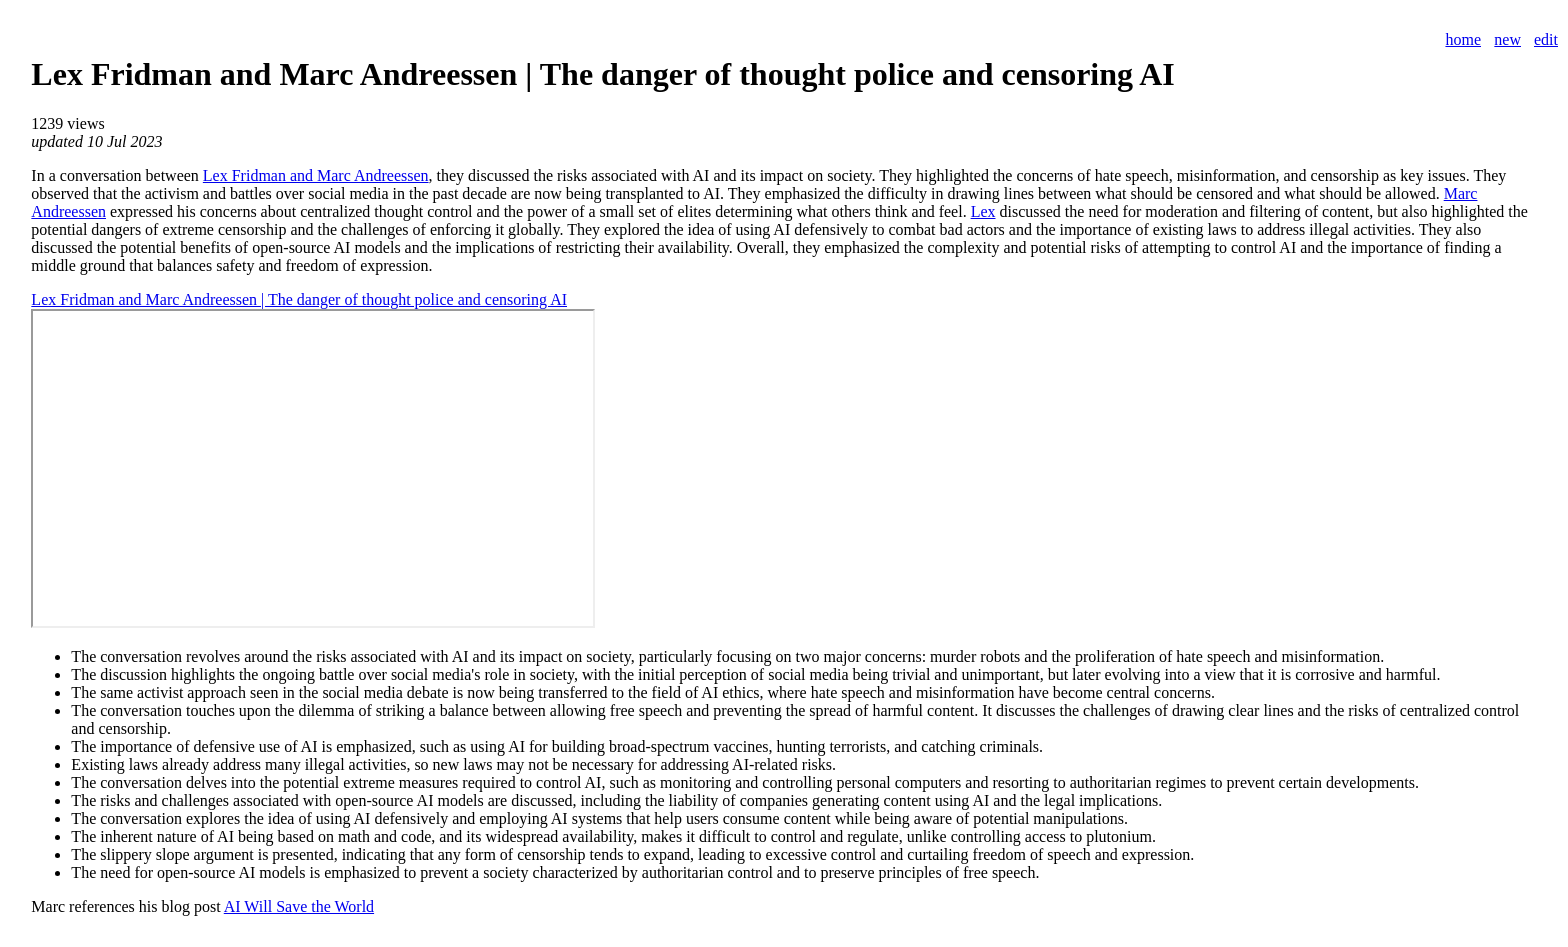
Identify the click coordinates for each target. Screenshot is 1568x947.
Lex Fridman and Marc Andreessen (316, 175)
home (1463, 39)
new (1507, 39)
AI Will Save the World (299, 906)
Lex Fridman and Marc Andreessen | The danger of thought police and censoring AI (299, 299)
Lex (983, 211)
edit (1546, 39)
